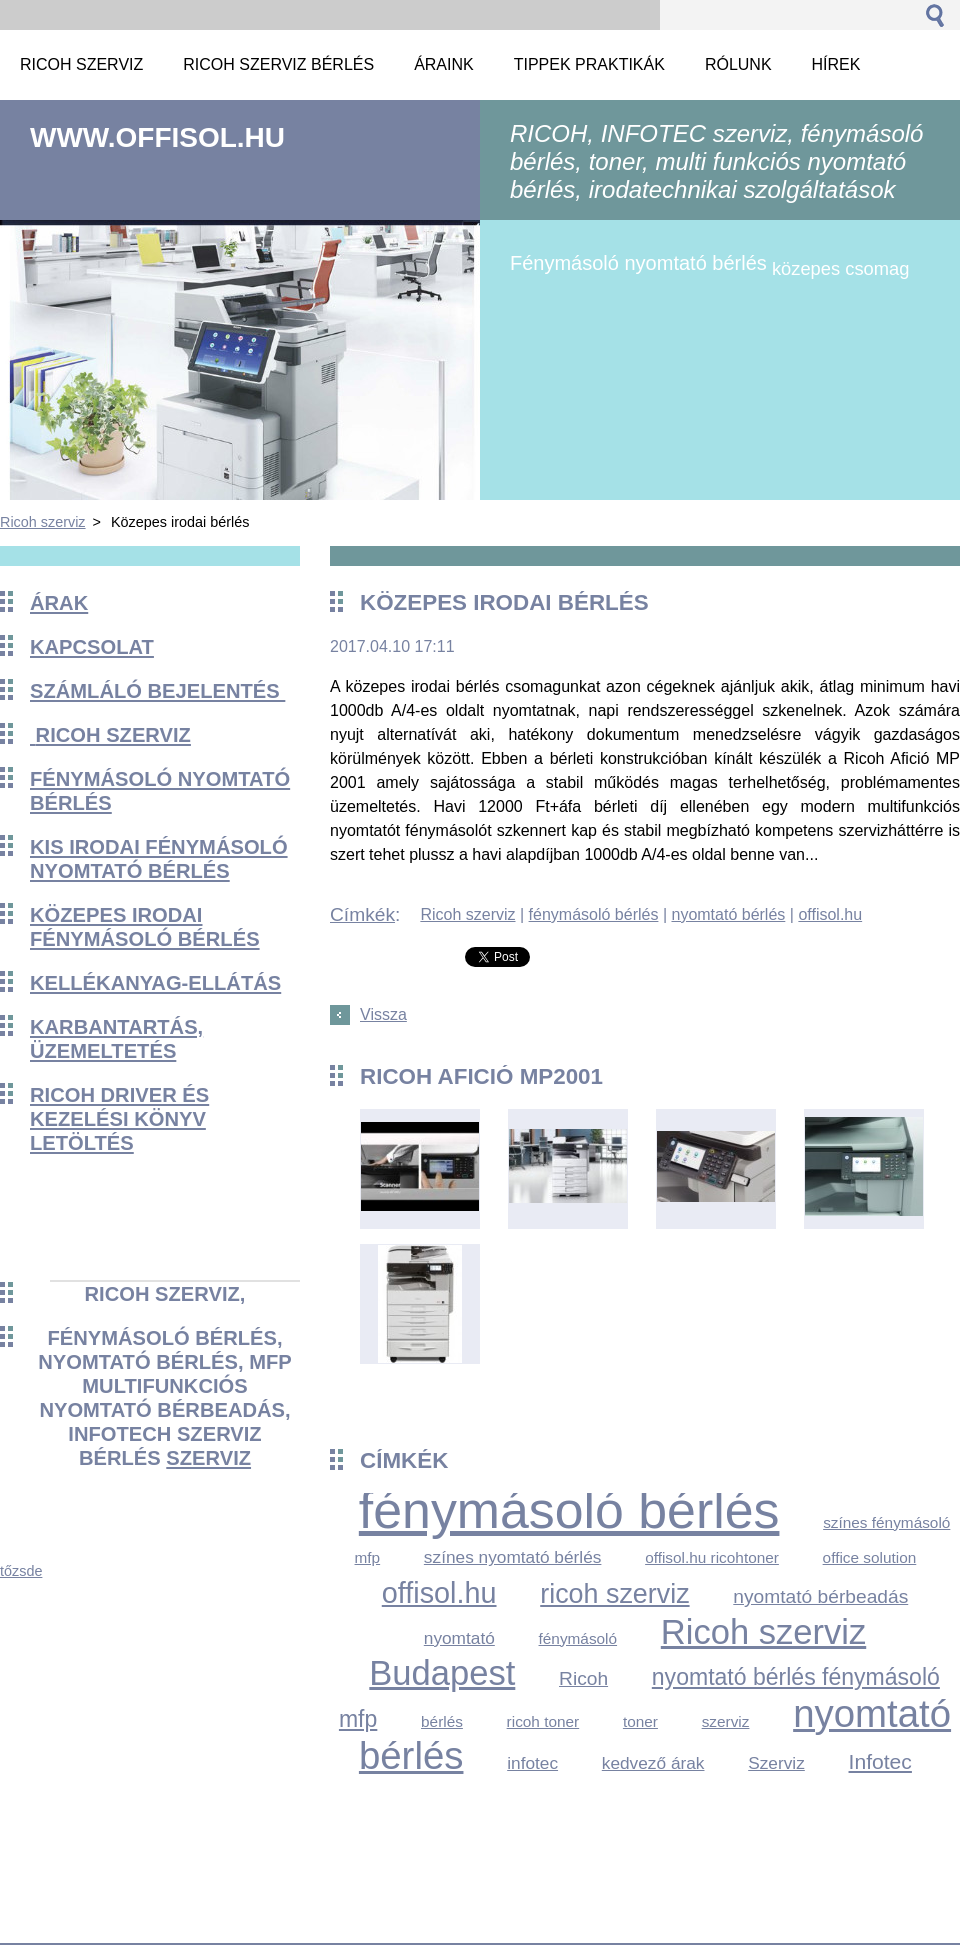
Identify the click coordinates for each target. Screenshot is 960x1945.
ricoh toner (543, 1721)
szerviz (208, 1458)
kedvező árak (653, 1763)
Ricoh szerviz (43, 522)
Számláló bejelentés (157, 691)
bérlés (442, 1721)
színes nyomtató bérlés (513, 1557)
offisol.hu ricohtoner (712, 1557)
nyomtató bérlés (728, 914)
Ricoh (583, 1678)
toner (640, 1721)
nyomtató (459, 1638)
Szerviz (776, 1763)
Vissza (383, 1014)
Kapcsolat (92, 647)
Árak (59, 603)
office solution (870, 1557)
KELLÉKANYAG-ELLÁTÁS (155, 983)
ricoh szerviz (614, 1594)
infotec (532, 1763)
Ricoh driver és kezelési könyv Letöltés (119, 1119)
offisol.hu (830, 914)
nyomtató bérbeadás (820, 1596)
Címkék (362, 914)
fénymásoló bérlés (594, 914)
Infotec (880, 1761)
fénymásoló (578, 1638)
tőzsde (21, 1571)
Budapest (442, 1673)
